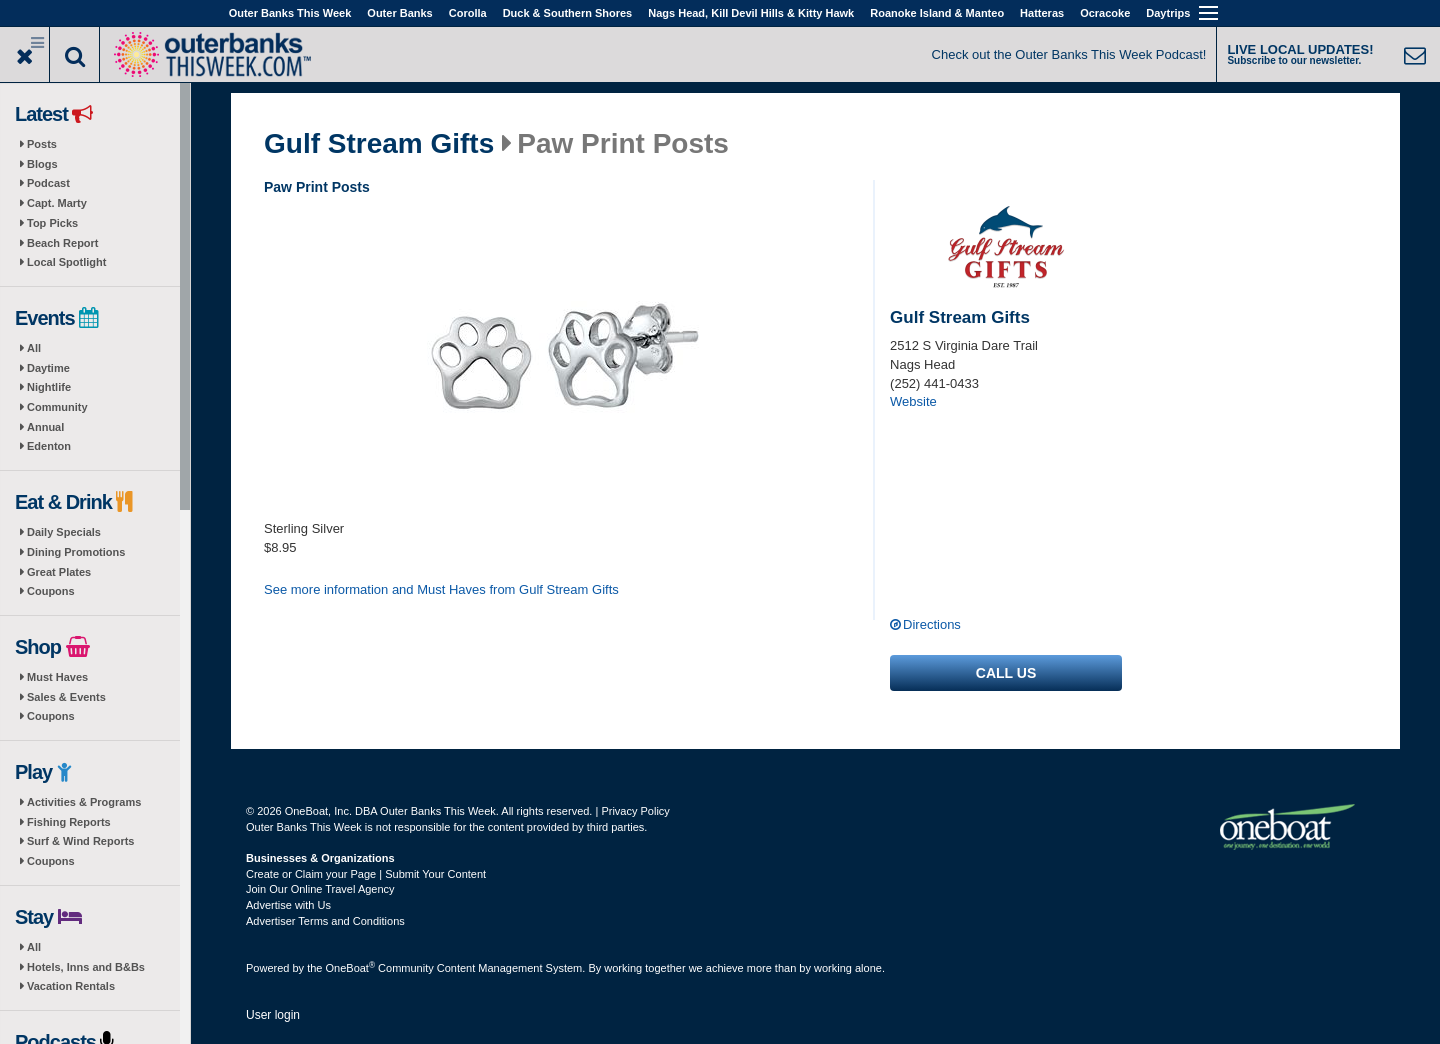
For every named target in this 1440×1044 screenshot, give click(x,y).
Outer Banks (399, 13)
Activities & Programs (84, 802)
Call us (1006, 673)
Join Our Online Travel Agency (320, 889)
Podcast (48, 183)
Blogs (42, 164)
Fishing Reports (69, 822)
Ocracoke (1105, 13)
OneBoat (351, 968)
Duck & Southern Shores (568, 13)
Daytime (48, 368)
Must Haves (57, 677)
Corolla (468, 13)
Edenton (49, 446)
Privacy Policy (635, 811)
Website (913, 401)
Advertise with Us (288, 905)
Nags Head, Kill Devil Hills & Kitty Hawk (751, 13)
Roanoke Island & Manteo (937, 13)
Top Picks (52, 223)
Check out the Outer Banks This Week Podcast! (1069, 54)
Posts (42, 144)
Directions (932, 624)
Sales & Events (66, 697)
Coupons (51, 591)
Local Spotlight (66, 262)
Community (57, 407)
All (34, 348)
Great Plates (59, 572)
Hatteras (1042, 13)
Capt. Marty (57, 203)
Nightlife (49, 387)
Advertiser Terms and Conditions (325, 921)
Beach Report (63, 243)
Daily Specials (64, 532)
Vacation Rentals (71, 986)
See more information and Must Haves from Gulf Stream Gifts (441, 589)
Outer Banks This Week (290, 13)
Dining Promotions (76, 552)
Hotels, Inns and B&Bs (86, 967)
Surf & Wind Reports (80, 841)
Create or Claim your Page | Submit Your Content (366, 874)
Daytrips (1168, 13)
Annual (45, 427)
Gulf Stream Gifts (379, 144)
